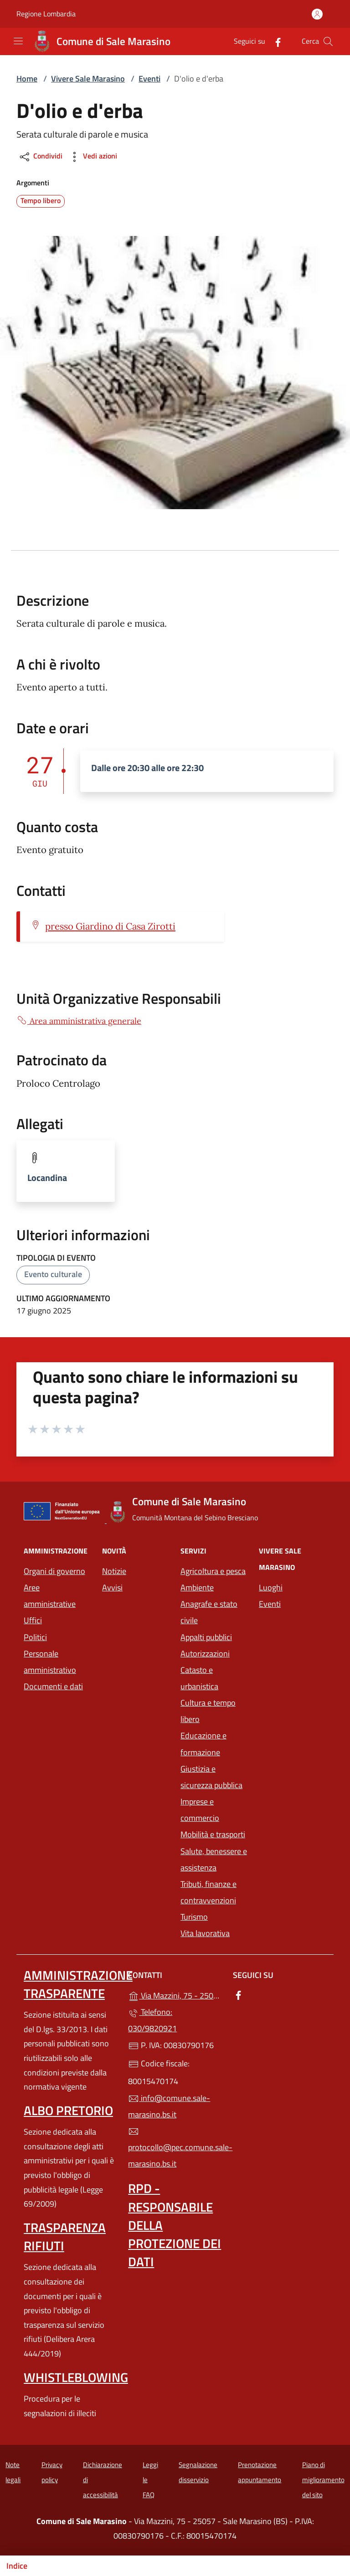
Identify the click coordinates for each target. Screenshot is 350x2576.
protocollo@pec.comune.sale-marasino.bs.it (174, 2148)
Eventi (149, 78)
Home (26, 78)
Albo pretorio (68, 2110)
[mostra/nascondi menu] (18, 41)
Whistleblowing (76, 2377)
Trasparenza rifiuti (65, 2236)
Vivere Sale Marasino (88, 78)
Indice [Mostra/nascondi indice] (16, 2566)
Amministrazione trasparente (78, 1984)
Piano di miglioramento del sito (323, 2479)
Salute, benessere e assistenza (213, 1859)
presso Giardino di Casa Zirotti (110, 926)
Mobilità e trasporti (214, 1833)
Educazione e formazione (203, 1743)
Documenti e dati (53, 1686)
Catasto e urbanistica (199, 1678)
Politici (35, 1637)
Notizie (114, 1571)
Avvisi (112, 1587)
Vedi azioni (92, 157)
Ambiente (197, 1587)
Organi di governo (54, 1571)
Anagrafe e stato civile (208, 1612)
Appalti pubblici (206, 1637)
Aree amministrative (50, 1595)
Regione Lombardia (46, 14)
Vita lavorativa (205, 1933)
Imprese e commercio (199, 1809)
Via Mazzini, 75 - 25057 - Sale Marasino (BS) (174, 1995)
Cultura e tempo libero (208, 1711)
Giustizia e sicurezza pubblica (211, 1777)
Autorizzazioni (205, 1653)
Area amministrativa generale (78, 1021)
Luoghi (271, 1587)
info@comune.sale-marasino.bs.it (169, 2106)
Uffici (33, 1620)
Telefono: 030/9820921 (152, 2020)
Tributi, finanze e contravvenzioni (208, 1892)
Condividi (40, 157)
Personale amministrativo (50, 1661)
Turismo (194, 1917)
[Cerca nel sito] (328, 41)
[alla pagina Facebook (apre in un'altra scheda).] (274, 41)
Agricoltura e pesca (213, 1571)
